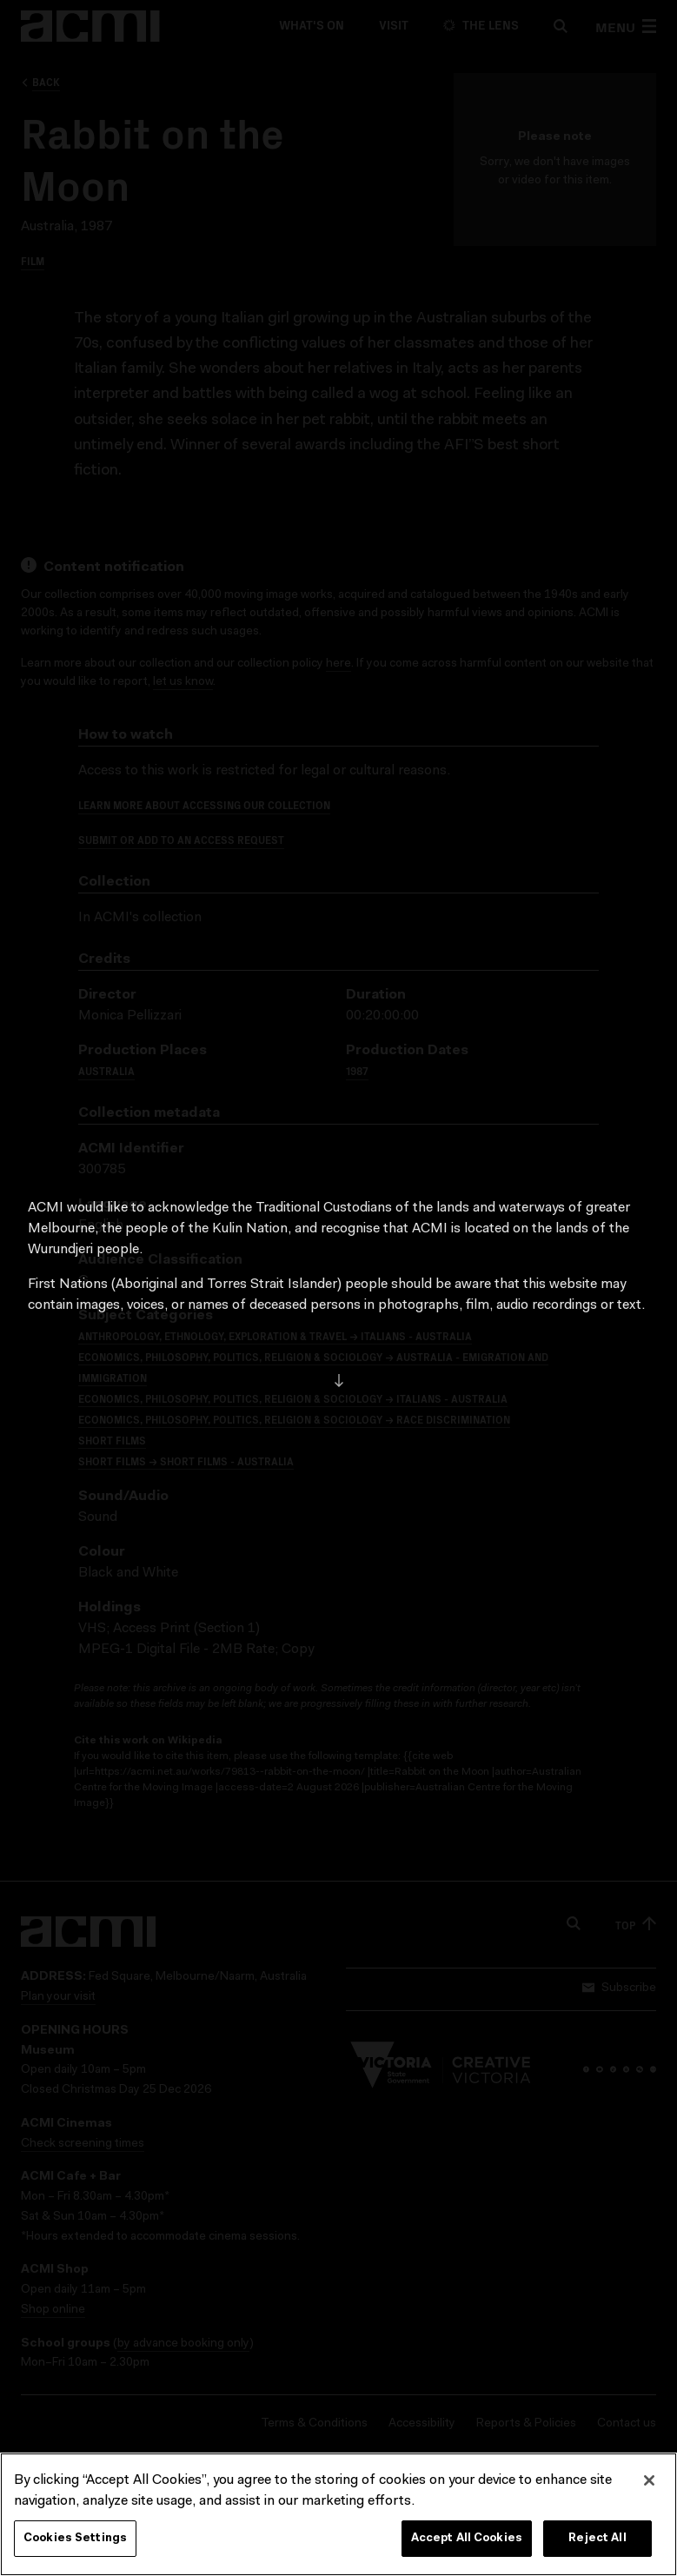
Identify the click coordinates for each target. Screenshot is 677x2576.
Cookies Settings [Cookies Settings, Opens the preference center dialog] (75, 2543)
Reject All (597, 2543)
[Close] (649, 2485)
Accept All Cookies (466, 2543)
